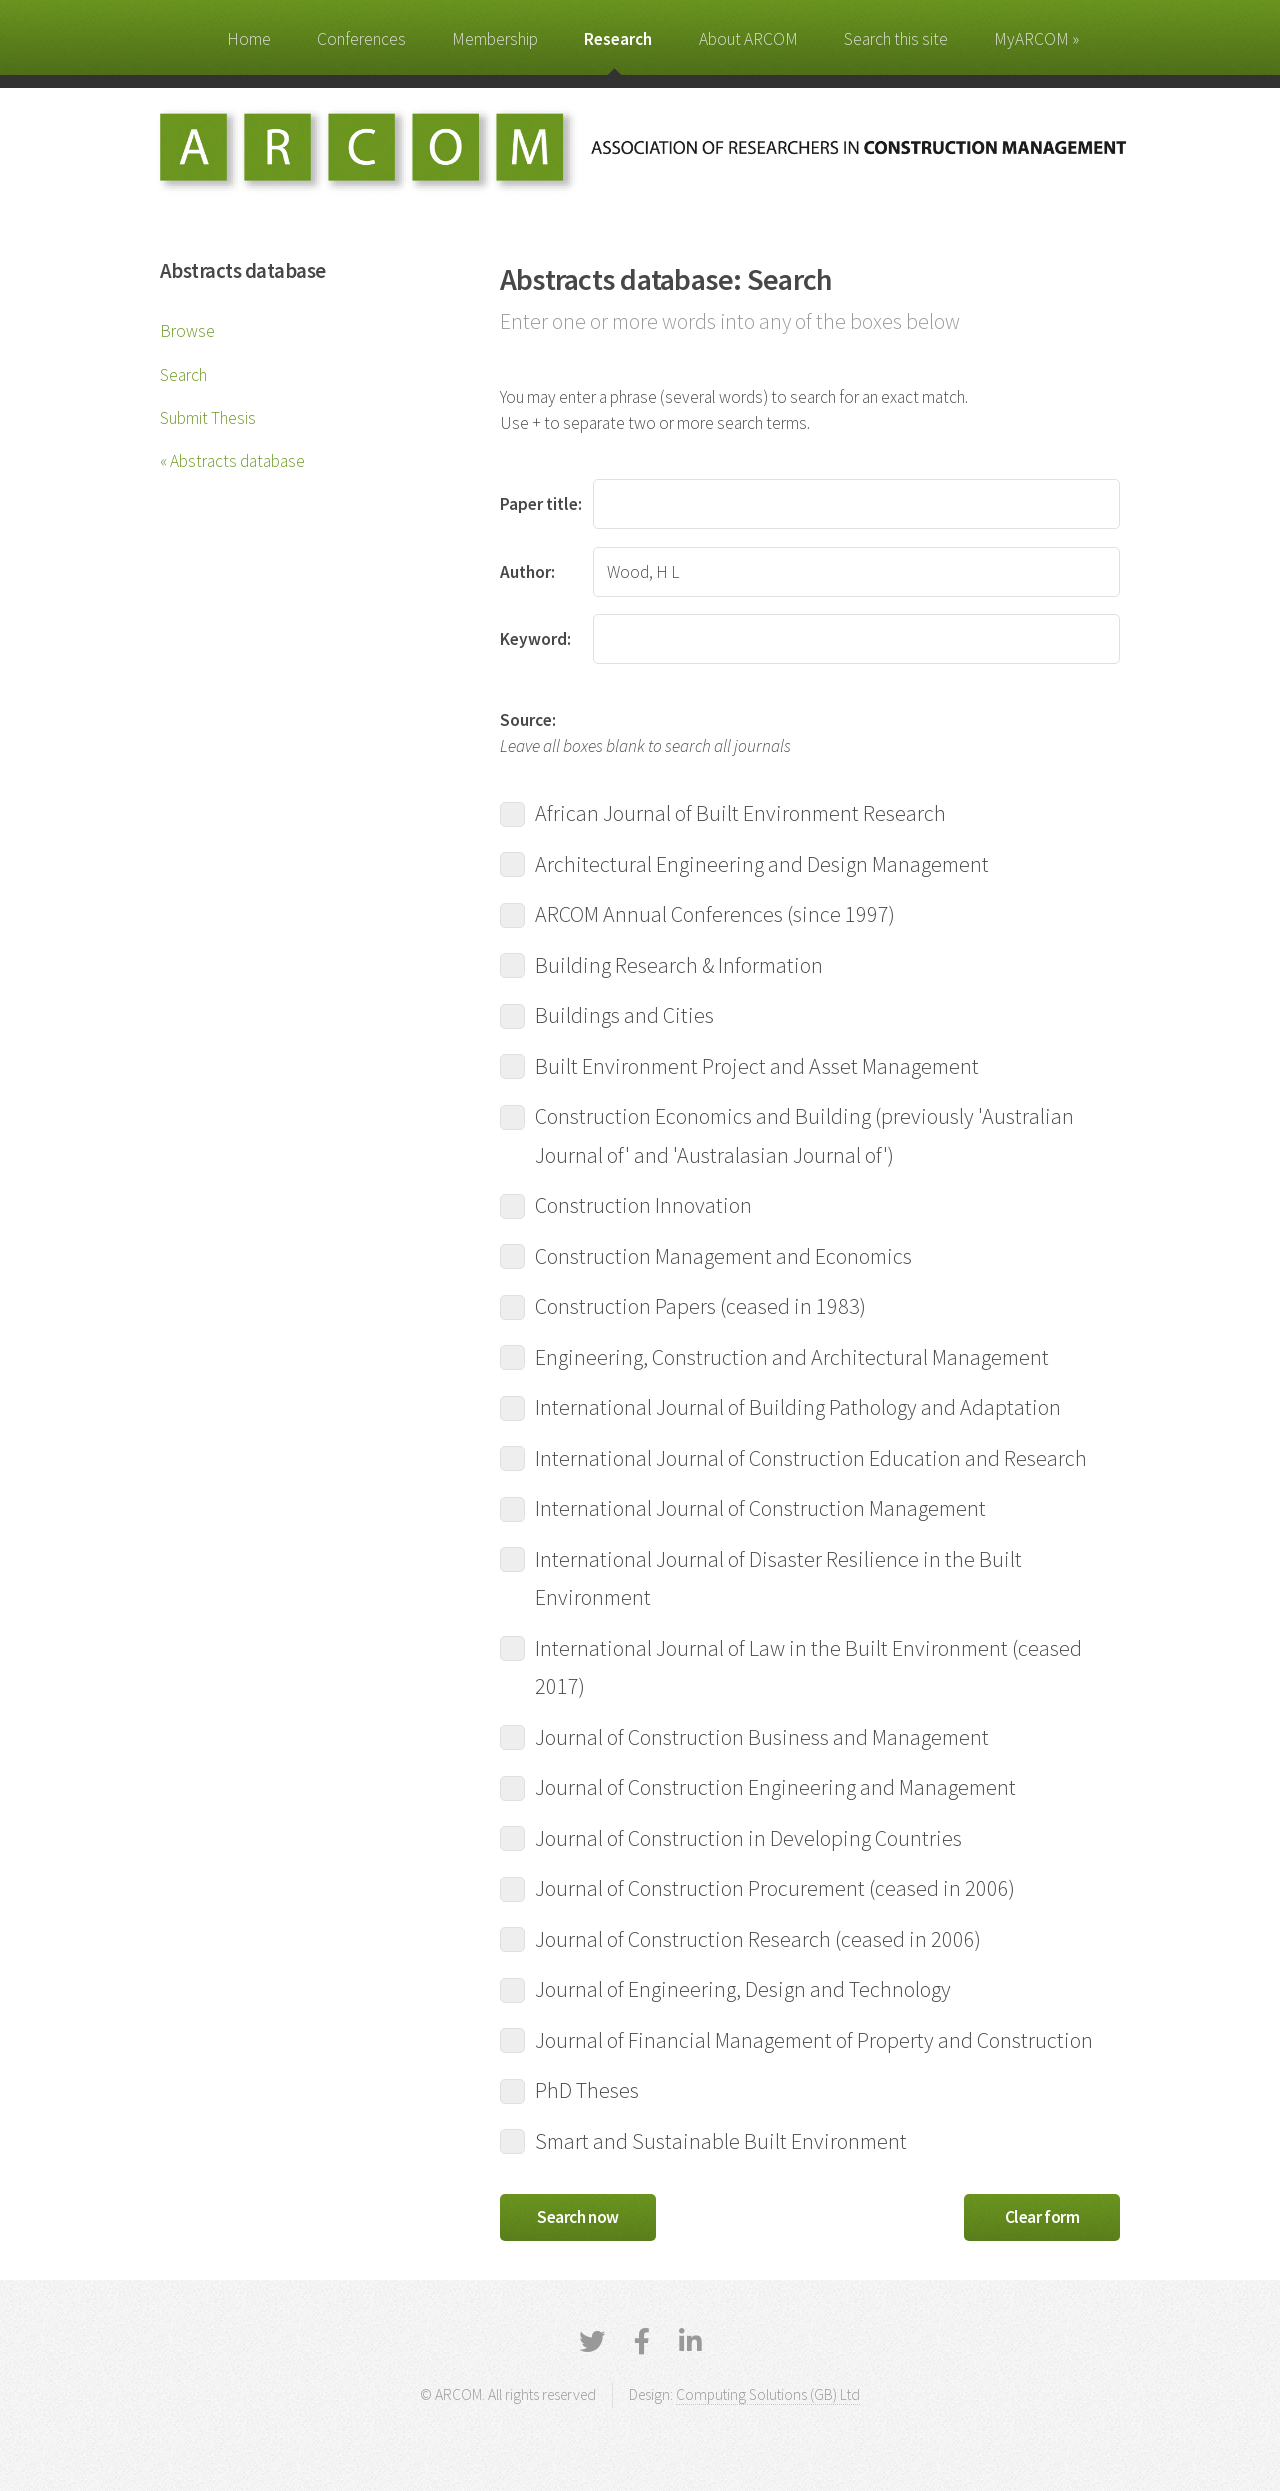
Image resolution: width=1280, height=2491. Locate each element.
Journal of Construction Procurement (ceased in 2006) (773, 1887)
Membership (495, 39)
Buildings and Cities (623, 1014)
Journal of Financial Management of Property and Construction (810, 2039)
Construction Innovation (642, 1204)
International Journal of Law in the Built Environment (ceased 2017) (791, 1667)
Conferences (361, 39)
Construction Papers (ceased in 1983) (699, 1305)
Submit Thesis (208, 418)
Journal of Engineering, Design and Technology (741, 1988)
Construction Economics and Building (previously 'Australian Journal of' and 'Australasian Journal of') (787, 1135)
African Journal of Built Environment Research (739, 812)
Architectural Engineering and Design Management (760, 863)
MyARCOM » (1036, 39)
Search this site (896, 39)
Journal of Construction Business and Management (760, 1736)
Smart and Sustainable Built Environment (719, 2140)
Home (249, 39)
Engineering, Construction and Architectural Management (790, 1356)
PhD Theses (585, 2089)
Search (183, 375)
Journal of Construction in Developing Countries (747, 1837)
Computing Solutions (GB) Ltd (768, 2394)
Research (618, 39)
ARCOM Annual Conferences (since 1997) (713, 913)
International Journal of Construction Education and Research (809, 1457)
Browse (187, 331)
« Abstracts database (232, 461)
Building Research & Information (677, 964)
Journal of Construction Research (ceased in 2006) (756, 1938)
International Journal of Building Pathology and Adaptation (796, 1406)
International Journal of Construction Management (759, 1507)
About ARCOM (748, 39)
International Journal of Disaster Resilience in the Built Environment (761, 1578)
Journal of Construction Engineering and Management (774, 1786)
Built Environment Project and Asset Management (755, 1065)
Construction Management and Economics (722, 1255)
